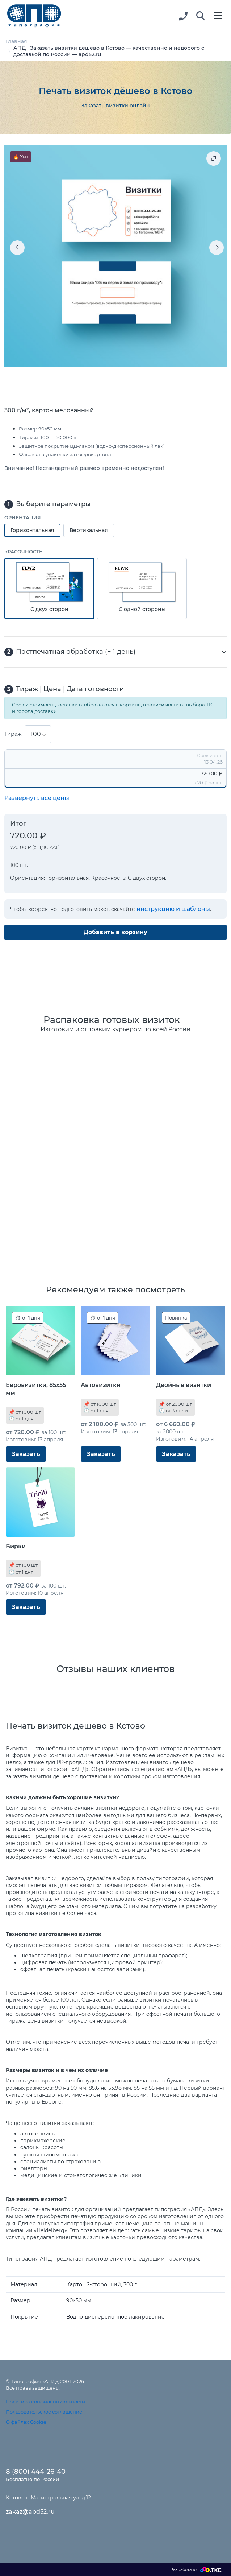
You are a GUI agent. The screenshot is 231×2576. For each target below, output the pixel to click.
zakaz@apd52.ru (30, 2511)
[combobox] (38, 734)
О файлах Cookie (26, 2422)
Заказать (26, 1453)
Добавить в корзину (115, 932)
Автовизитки (101, 1385)
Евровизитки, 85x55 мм (36, 1389)
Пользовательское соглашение (44, 2412)
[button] (200, 16)
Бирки (16, 1546)
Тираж (13, 734)
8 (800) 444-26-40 (36, 2472)
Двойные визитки (183, 1385)
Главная (16, 41)
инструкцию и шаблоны (173, 908)
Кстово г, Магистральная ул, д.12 (48, 2497)
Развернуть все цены (36, 797)
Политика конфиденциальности (45, 2401)
